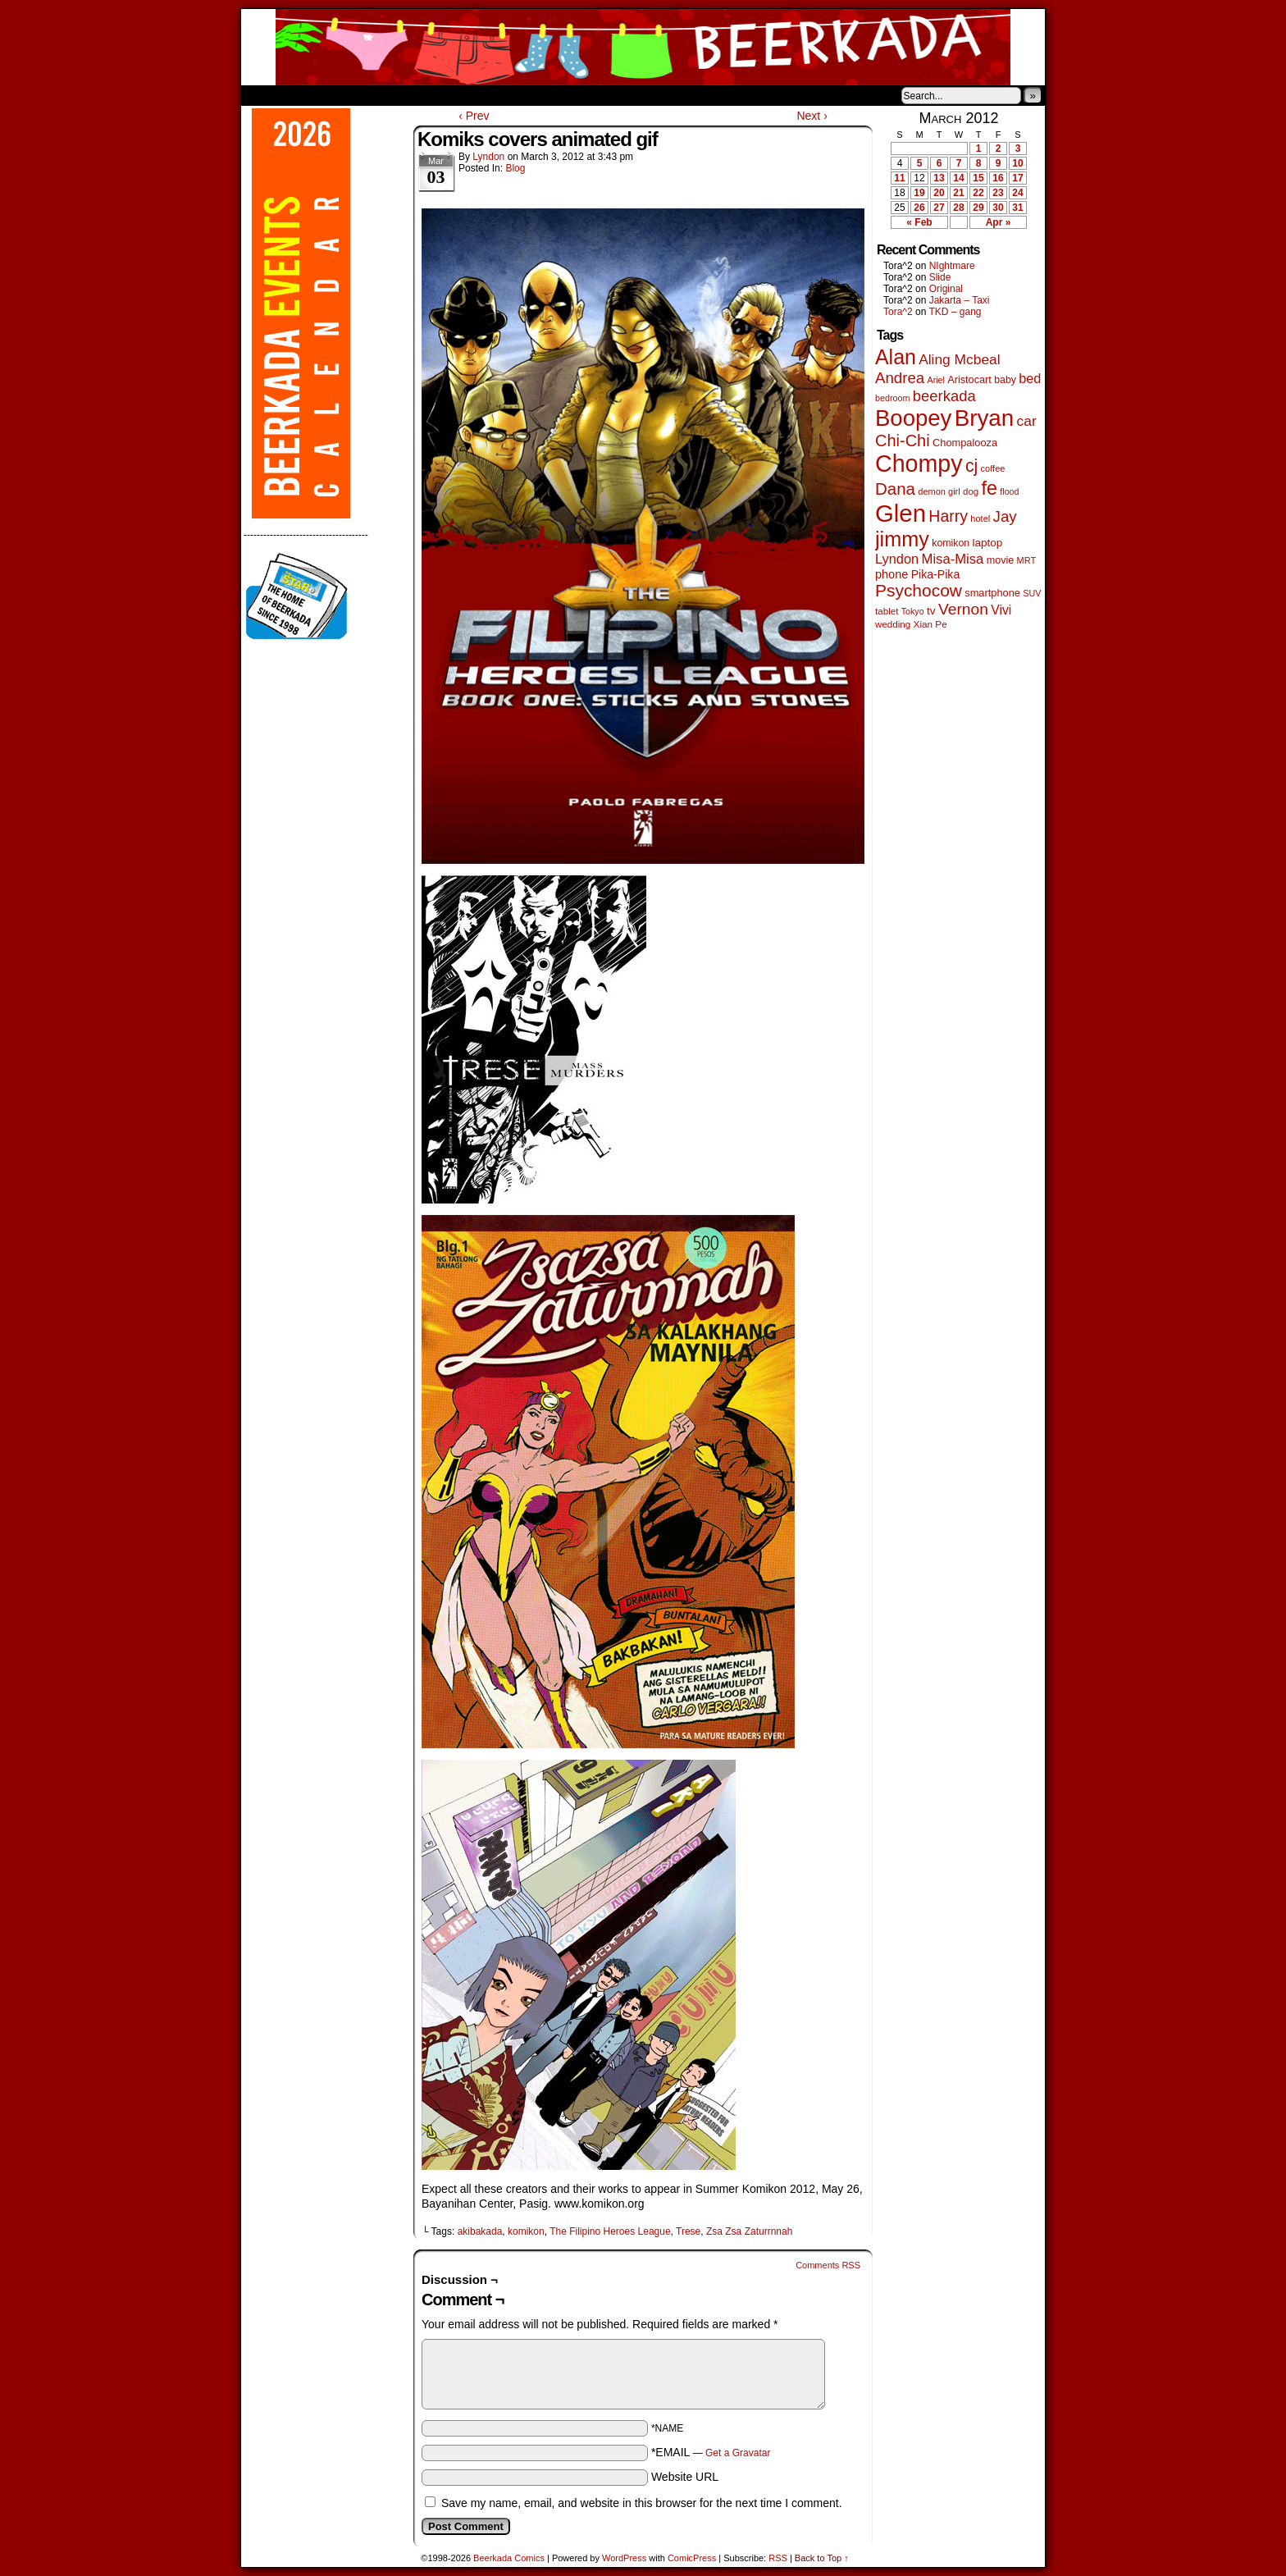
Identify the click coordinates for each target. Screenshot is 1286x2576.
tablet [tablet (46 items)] (886, 610)
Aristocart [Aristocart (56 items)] (969, 380)
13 (938, 178)
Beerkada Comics (643, 47)
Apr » (998, 222)
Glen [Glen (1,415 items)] (900, 513)
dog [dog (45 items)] (970, 491)
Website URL (684, 2476)
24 (1017, 193)
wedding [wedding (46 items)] (892, 624)
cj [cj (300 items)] (971, 466)
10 (1017, 163)
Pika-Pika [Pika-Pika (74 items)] (935, 574)
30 (997, 207)
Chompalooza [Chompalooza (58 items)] (965, 442)
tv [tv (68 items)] (931, 611)
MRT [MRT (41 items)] (1027, 560)
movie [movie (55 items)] (1001, 560)
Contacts (425, 95)
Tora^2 (898, 311)
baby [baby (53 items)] (1005, 380)
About (312, 95)
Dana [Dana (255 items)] (895, 488)
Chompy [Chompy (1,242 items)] (919, 463)
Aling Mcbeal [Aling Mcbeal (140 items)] (959, 359)
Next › (811, 115)
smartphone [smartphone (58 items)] (992, 593)
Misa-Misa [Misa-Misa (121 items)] (953, 559)
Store (363, 95)
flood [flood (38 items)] (1009, 491)
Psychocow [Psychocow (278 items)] (918, 590)
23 (997, 193)
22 (978, 193)
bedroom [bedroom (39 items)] (892, 398)
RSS (777, 2558)
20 (938, 193)
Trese (688, 2231)
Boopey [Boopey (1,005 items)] (913, 418)
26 (919, 207)
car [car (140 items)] (1027, 421)
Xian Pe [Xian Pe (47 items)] (930, 624)
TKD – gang (954, 311)
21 (958, 193)
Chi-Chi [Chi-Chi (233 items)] (902, 441)
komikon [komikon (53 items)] (950, 543)
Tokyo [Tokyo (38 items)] (912, 611)
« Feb (919, 222)
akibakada (480, 2231)
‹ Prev (473, 115)
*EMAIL (711, 2452)
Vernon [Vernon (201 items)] (963, 609)
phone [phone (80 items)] (891, 574)
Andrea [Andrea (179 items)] (899, 377)
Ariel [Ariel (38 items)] (936, 380)
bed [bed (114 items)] (1030, 378)
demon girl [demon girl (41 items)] (939, 491)
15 (978, 178)
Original (946, 289)
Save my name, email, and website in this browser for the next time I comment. (641, 2503)
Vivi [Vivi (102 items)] (1001, 610)
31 (1017, 207)
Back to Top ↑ (822, 2558)
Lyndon (488, 156)
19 (919, 193)
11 (899, 178)
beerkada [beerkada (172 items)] (944, 395)
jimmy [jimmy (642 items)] (902, 539)
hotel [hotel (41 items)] (980, 518)
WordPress (624, 2558)
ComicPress (692, 2558)
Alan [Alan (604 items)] (895, 356)
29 (978, 207)
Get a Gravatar (737, 2453)
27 (938, 207)
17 (1017, 178)
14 (958, 178)
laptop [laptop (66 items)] (988, 543)
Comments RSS (828, 2265)
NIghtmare (952, 266)
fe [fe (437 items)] (989, 488)
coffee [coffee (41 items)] (993, 468)
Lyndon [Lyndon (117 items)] (897, 558)
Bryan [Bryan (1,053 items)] (985, 418)
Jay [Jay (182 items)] (1005, 516)
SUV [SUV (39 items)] (1032, 593)
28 (958, 207)
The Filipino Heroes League (610, 2231)
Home (264, 95)
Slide (940, 277)
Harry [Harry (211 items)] (948, 516)
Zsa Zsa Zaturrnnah (749, 2231)
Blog (515, 168)
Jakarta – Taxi (959, 300)
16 (997, 178)
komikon (526, 2231)
